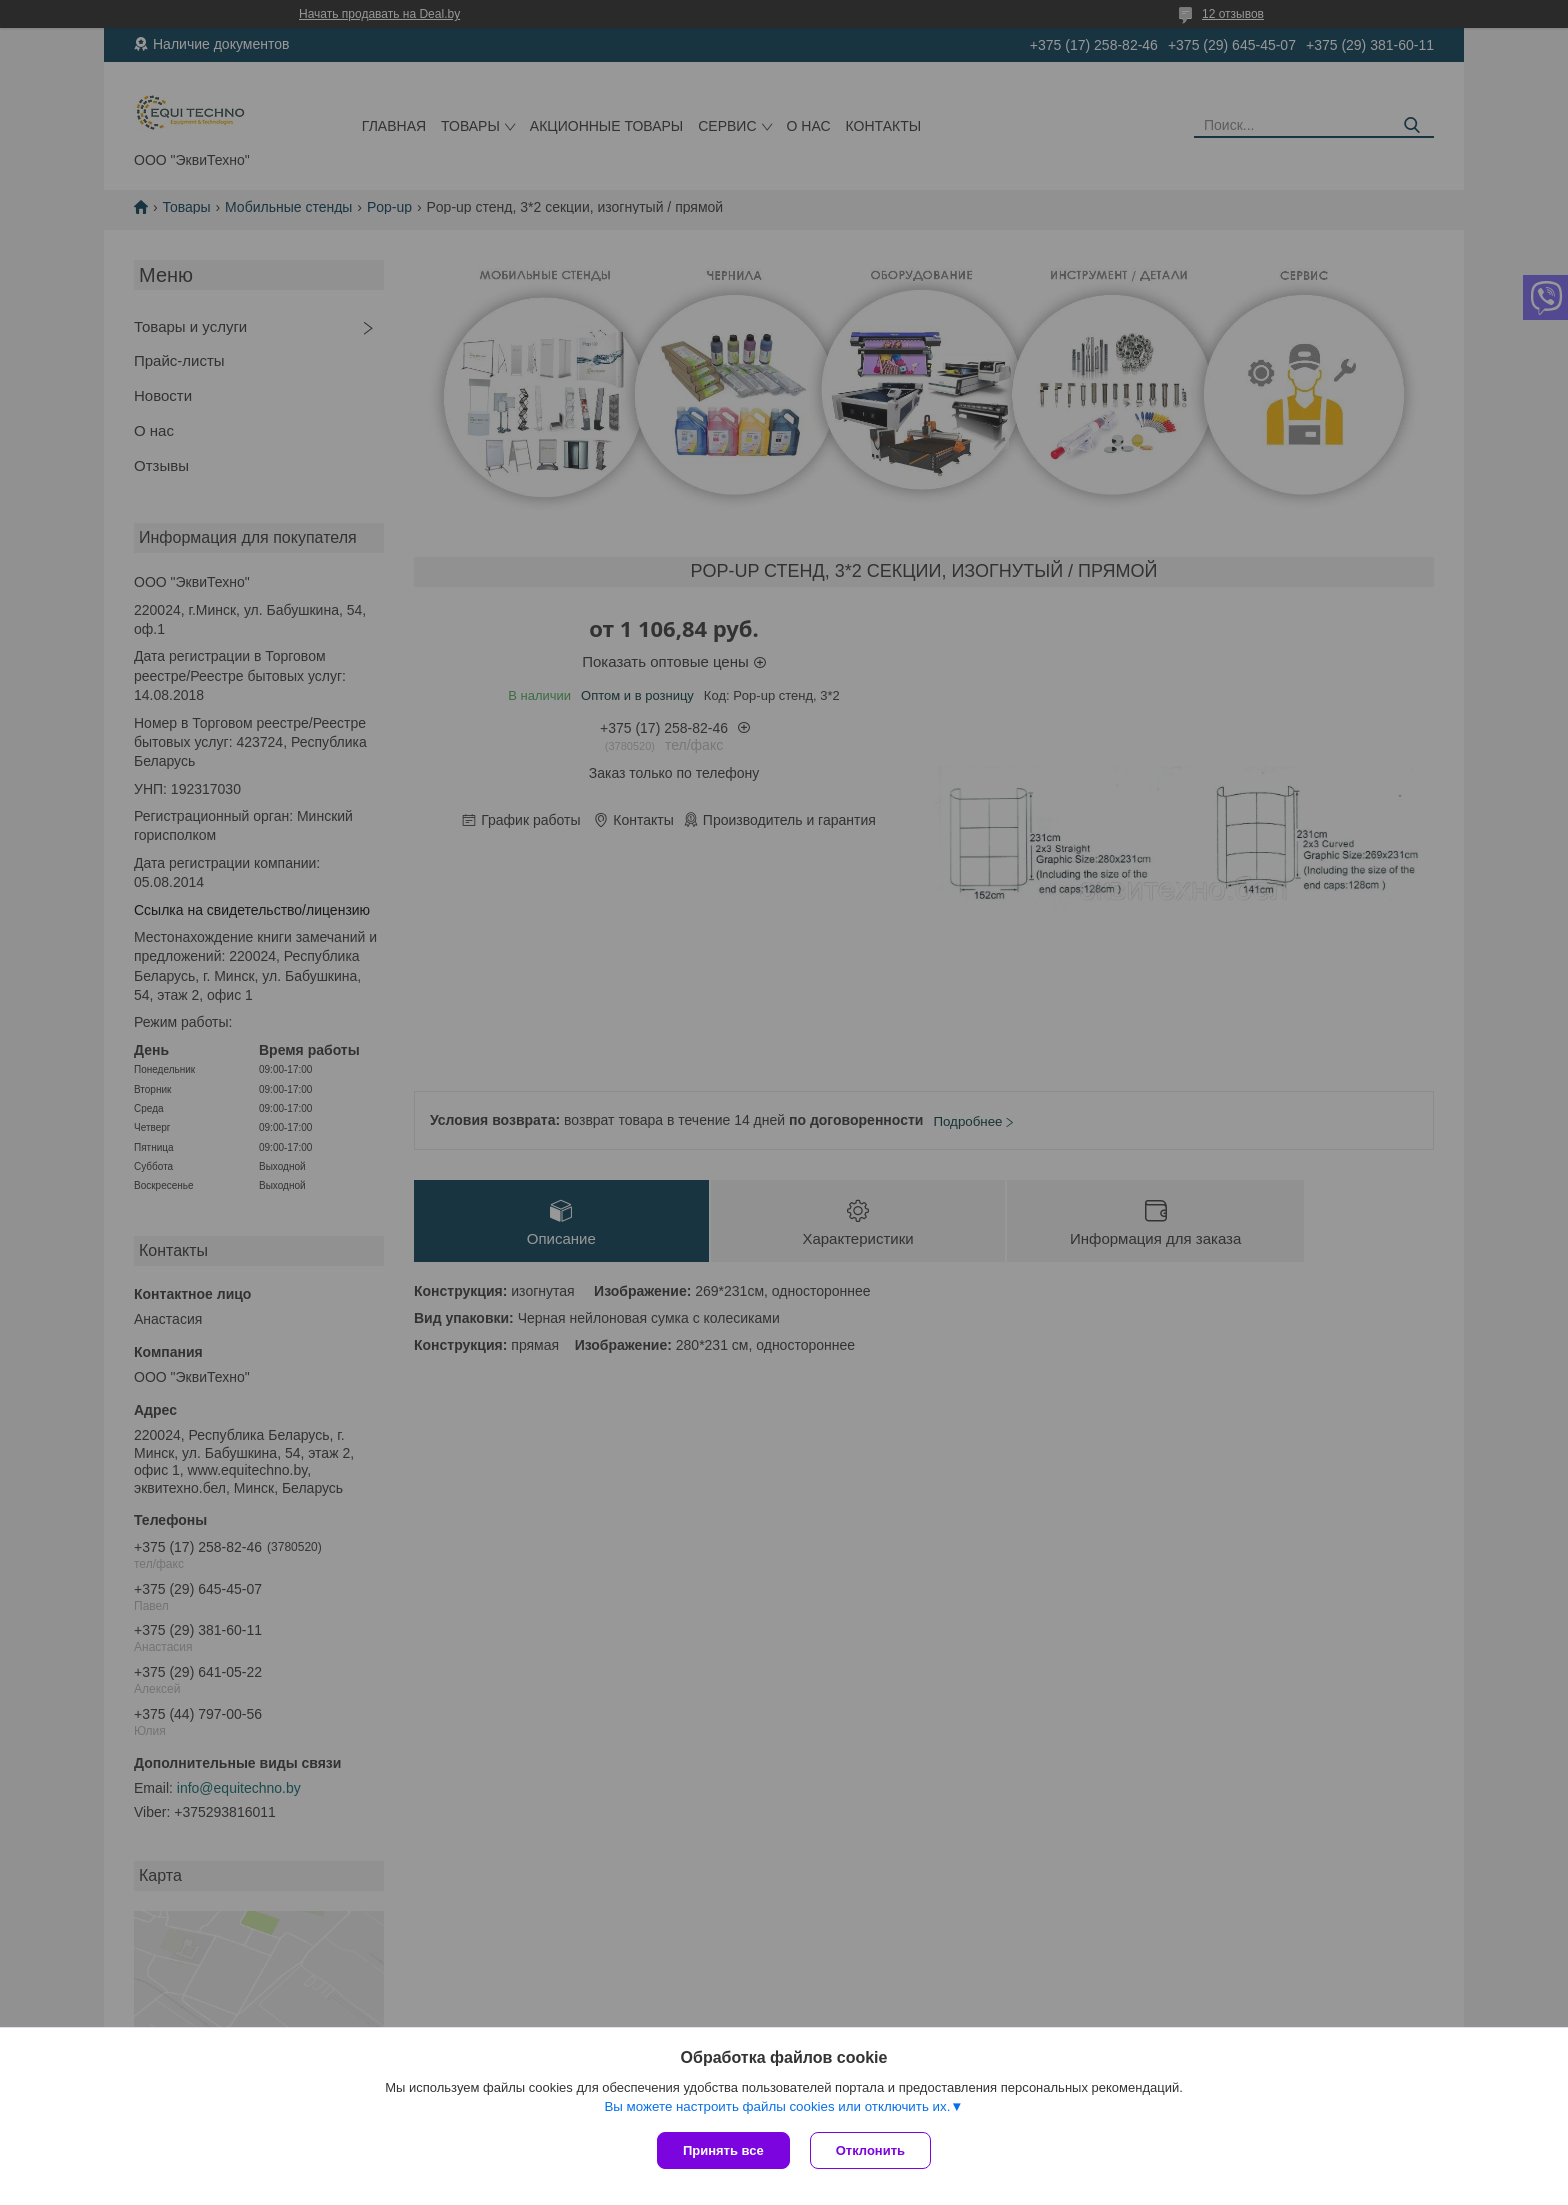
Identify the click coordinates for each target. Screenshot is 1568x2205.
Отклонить (870, 2150)
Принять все (723, 2150)
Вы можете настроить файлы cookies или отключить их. (777, 2106)
